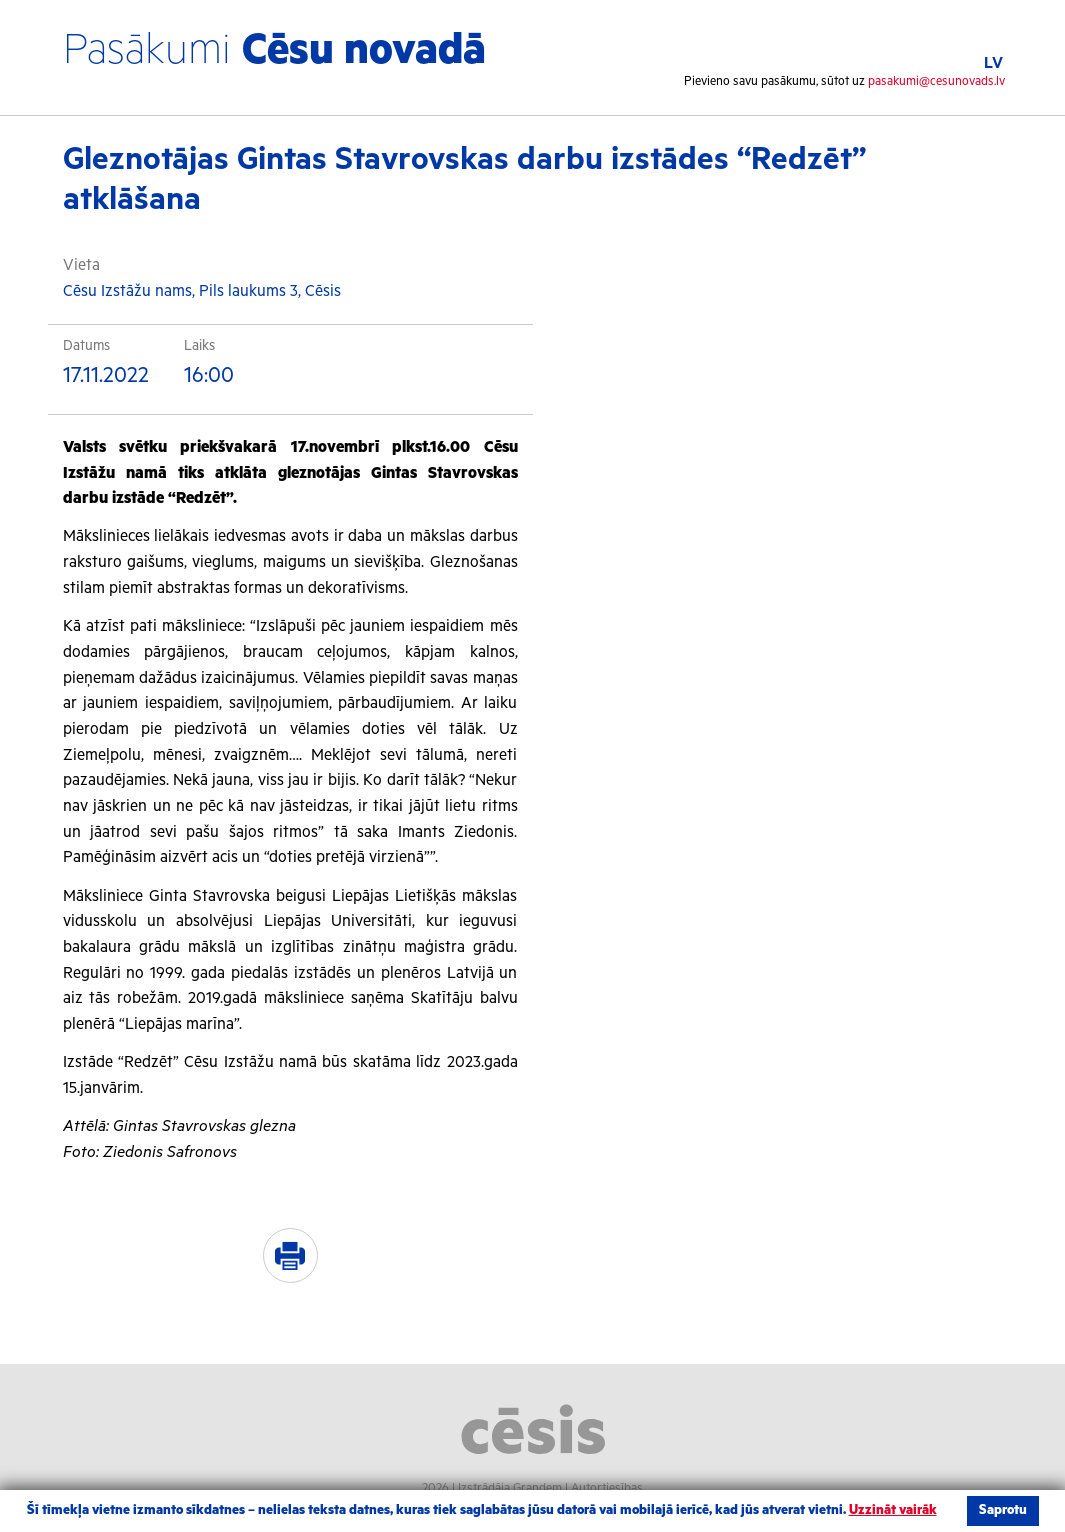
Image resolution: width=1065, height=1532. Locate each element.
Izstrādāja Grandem (510, 1488)
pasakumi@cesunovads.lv (936, 81)
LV (993, 63)
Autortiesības (607, 1488)
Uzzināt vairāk (893, 1510)
